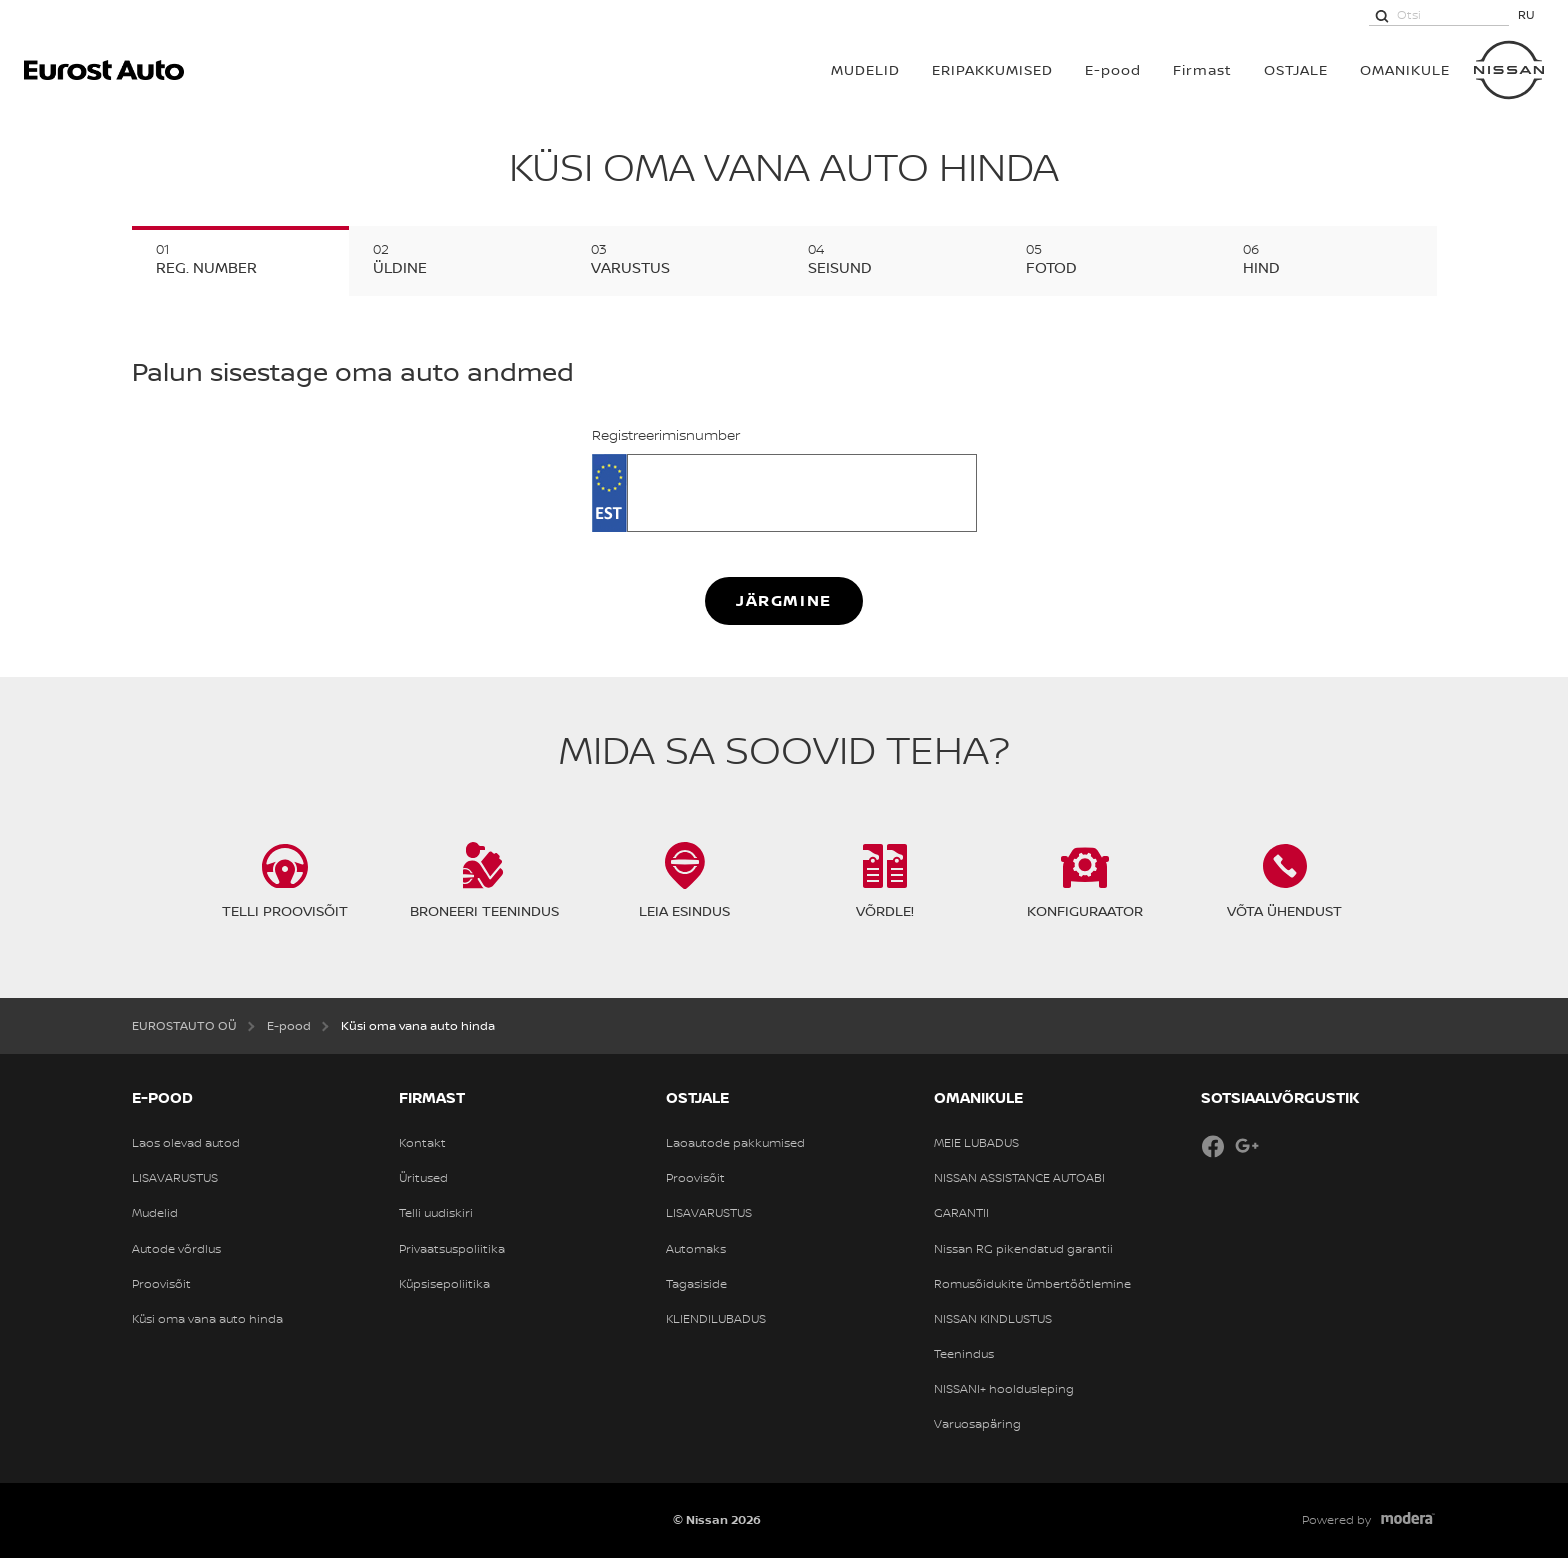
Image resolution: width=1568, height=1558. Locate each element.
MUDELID (865, 69)
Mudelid (155, 1213)
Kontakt (422, 1143)
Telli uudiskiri (436, 1213)
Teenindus (964, 1354)
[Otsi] (1382, 15)
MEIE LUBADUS (976, 1143)
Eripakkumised (992, 69)
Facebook (1213, 1146)
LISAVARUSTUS (175, 1178)
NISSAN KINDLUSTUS (993, 1319)
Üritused (423, 1178)
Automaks (696, 1249)
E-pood (1113, 69)
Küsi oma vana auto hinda (207, 1319)
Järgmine (784, 600)
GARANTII (961, 1213)
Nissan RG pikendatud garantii (1023, 1249)
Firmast (1202, 69)
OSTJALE (1296, 69)
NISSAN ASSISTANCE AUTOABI (1019, 1178)
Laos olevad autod (186, 1143)
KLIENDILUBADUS (716, 1319)
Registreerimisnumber (666, 435)
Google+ (1247, 1146)
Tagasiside (696, 1284)
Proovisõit (161, 1284)
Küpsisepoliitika (444, 1284)
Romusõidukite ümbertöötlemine (1032, 1284)
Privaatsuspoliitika (452, 1249)
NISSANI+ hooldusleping (1004, 1389)
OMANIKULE (1405, 69)
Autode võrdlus (176, 1249)
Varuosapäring (977, 1424)
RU (1526, 14)
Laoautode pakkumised (735, 1143)
